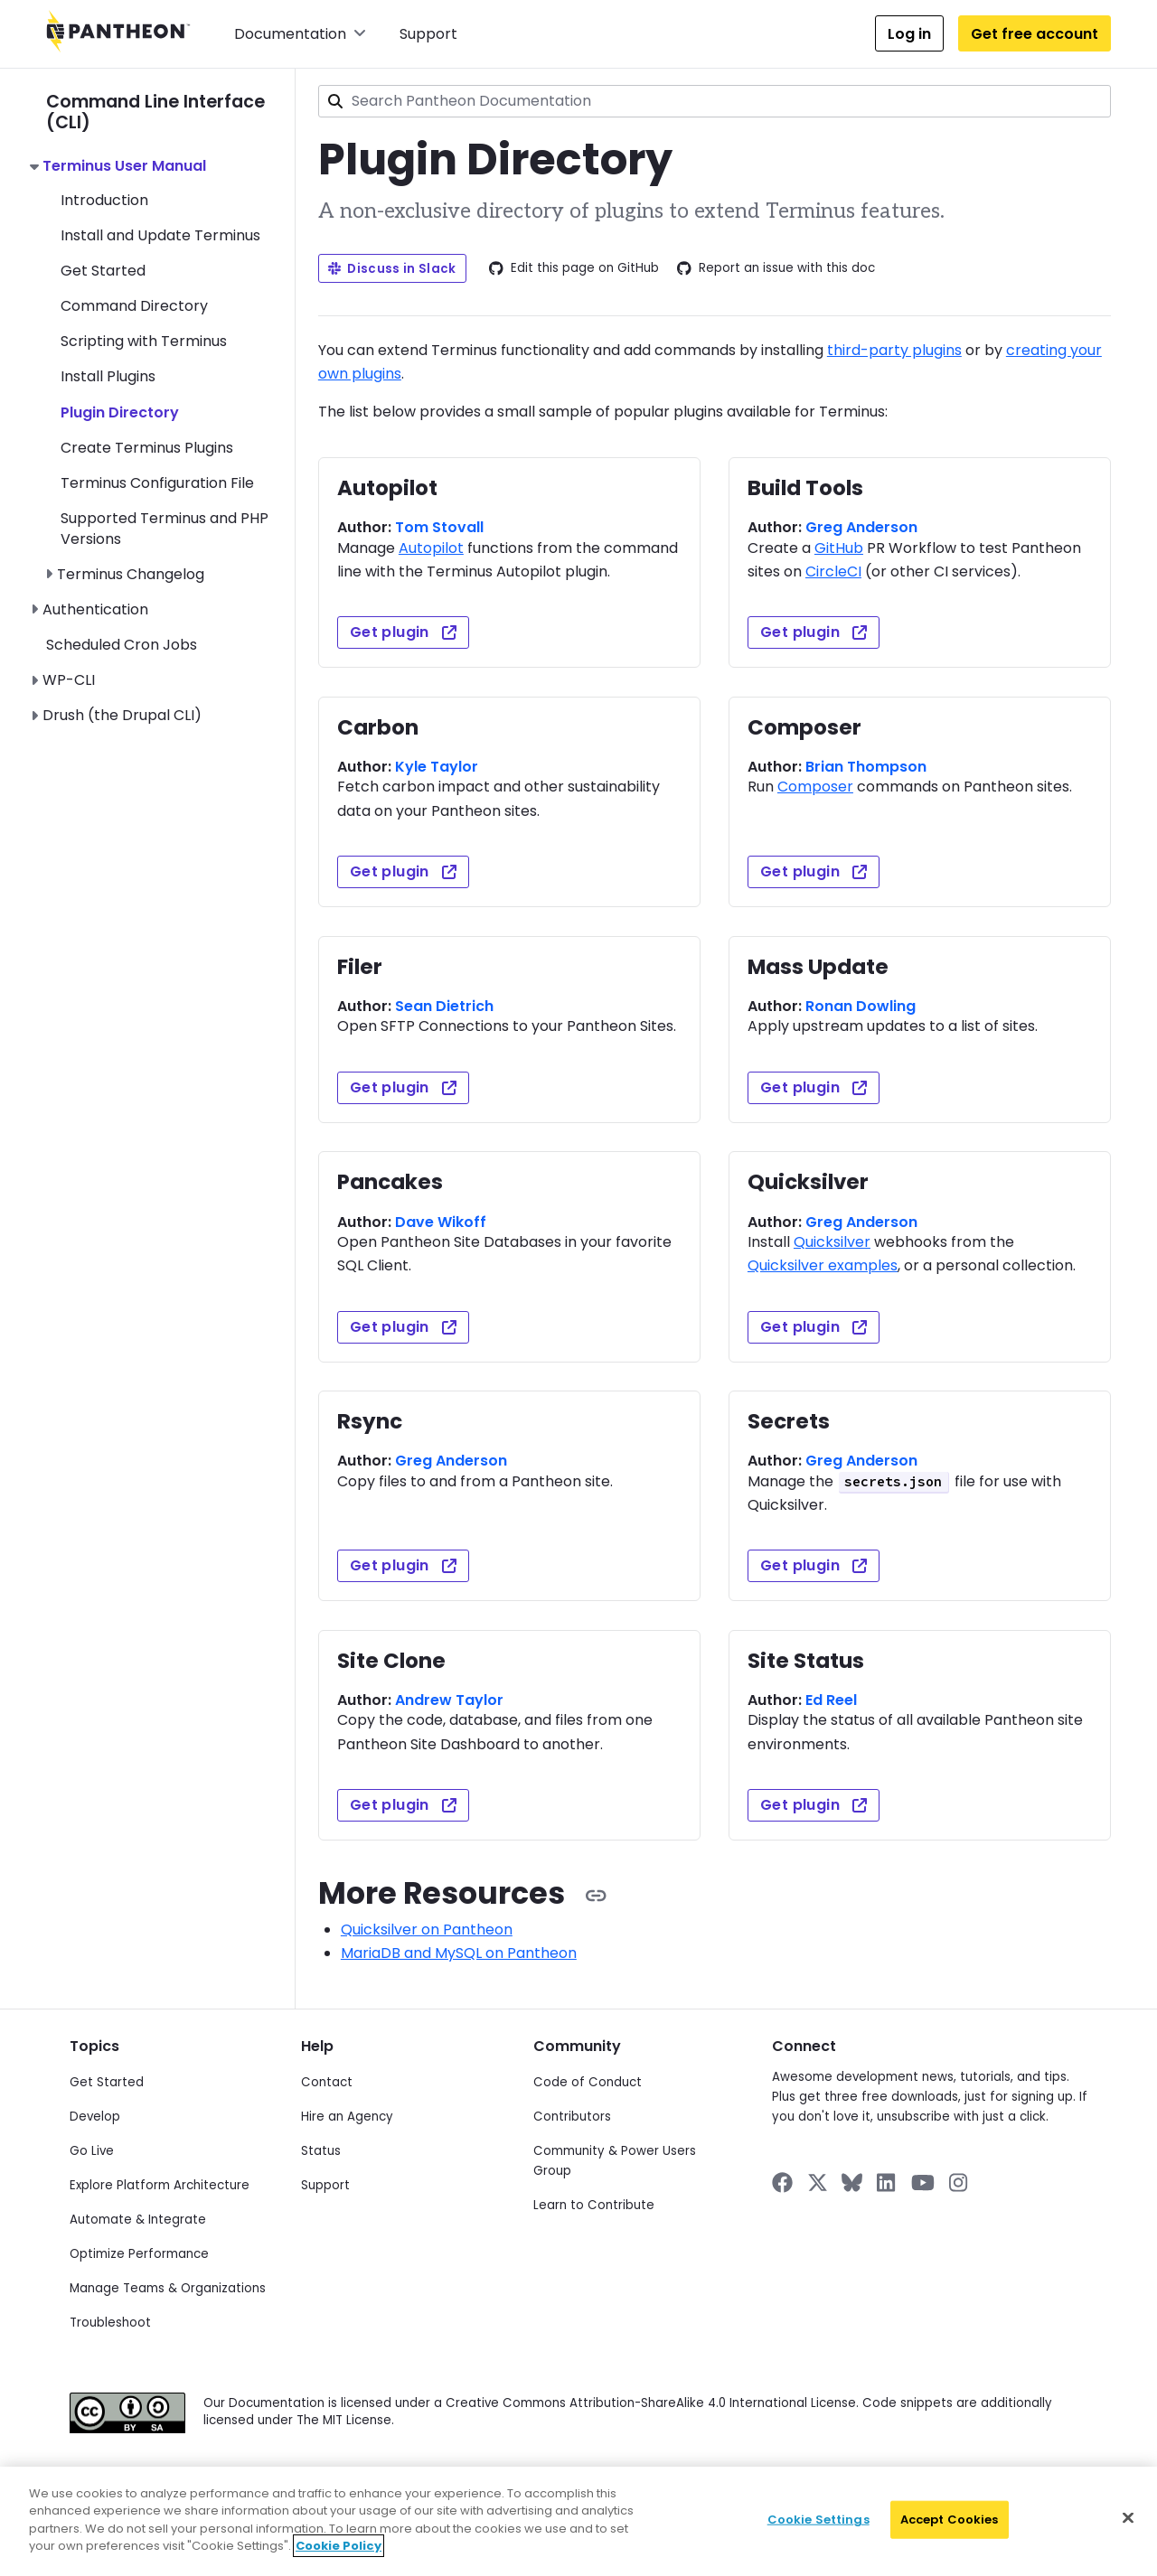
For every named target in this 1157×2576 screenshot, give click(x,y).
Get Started (103, 270)
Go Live (92, 2150)
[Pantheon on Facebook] (782, 2182)
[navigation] (170, 397)
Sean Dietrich (444, 1006)
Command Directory (134, 305)
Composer (815, 786)
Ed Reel (831, 1700)
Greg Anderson (861, 527)
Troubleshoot (110, 2322)
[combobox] (714, 101)
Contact (327, 2082)
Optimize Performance (139, 2253)
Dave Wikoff (440, 1222)
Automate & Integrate (138, 2219)
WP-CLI (68, 680)
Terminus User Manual (124, 165)
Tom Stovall (439, 527)
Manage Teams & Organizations (168, 2288)
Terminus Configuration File (157, 483)
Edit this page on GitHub (574, 268)
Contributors (572, 2116)
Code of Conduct (587, 2082)
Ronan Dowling (860, 1006)
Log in (909, 33)
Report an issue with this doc (776, 268)
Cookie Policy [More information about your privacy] (338, 2545)
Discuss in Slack (392, 268)
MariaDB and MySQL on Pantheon (459, 1953)
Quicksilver (832, 1242)
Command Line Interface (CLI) (155, 112)
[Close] (1128, 2518)
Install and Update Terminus (160, 235)
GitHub (838, 548)
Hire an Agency (347, 2116)
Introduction (104, 200)
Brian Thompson (866, 766)
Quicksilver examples (823, 1265)
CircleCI (833, 571)
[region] (578, 2521)
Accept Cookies (949, 2519)
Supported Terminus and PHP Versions (164, 528)
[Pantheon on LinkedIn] (887, 2182)
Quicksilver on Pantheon (427, 1929)
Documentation (300, 33)
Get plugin (403, 632)
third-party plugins (894, 350)
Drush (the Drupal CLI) (122, 715)
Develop (95, 2116)
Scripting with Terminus (144, 341)
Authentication (95, 609)
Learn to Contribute (593, 2205)
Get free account (1034, 33)
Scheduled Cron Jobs (121, 644)
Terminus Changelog (130, 574)
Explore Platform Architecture (159, 2185)
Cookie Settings (818, 2519)
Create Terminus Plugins (147, 447)
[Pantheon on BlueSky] (852, 2182)
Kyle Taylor (436, 766)
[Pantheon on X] (817, 2182)
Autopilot (431, 548)
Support (428, 33)
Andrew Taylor (449, 1700)
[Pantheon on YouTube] (923, 2182)
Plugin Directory (120, 412)
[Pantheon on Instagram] (959, 2182)
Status (321, 2150)
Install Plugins (108, 376)
